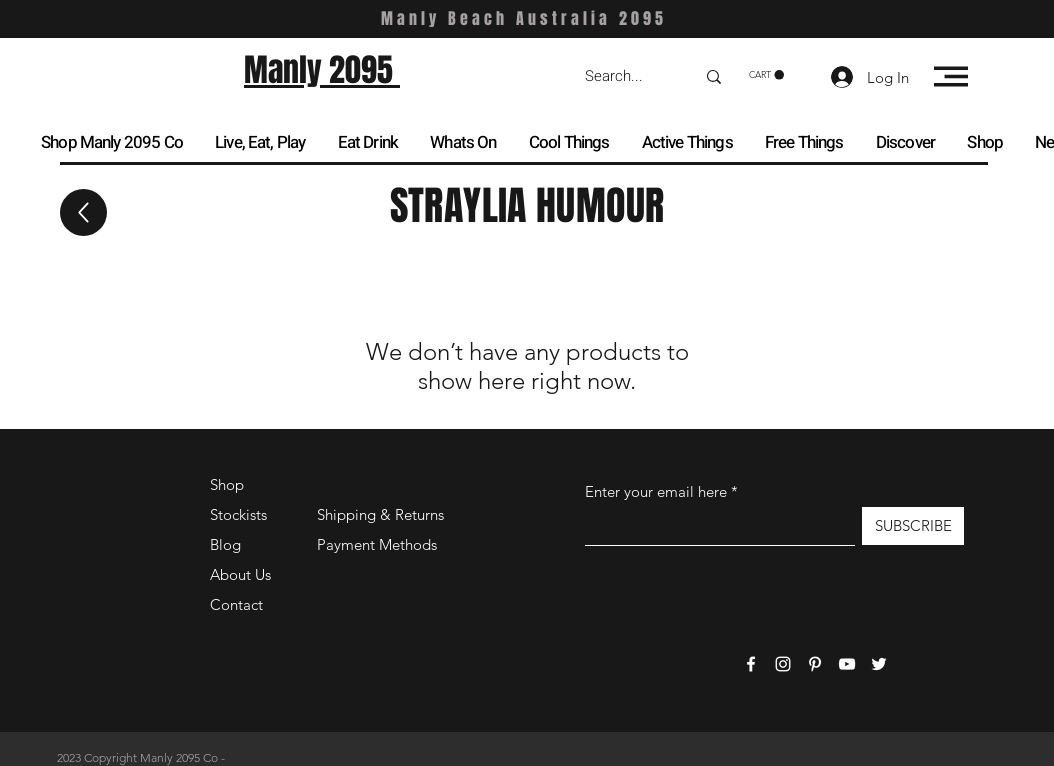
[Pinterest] (815, 664)
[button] (766, 75)
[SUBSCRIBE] (913, 526)
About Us (240, 574)
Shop (227, 484)
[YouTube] (847, 664)
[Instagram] (783, 664)
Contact (236, 604)
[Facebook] (751, 664)
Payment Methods (379, 544)
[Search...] (625, 76)
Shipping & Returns (380, 514)
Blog (225, 544)
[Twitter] (879, 664)
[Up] (83, 212)
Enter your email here (656, 491)
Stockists (238, 514)
